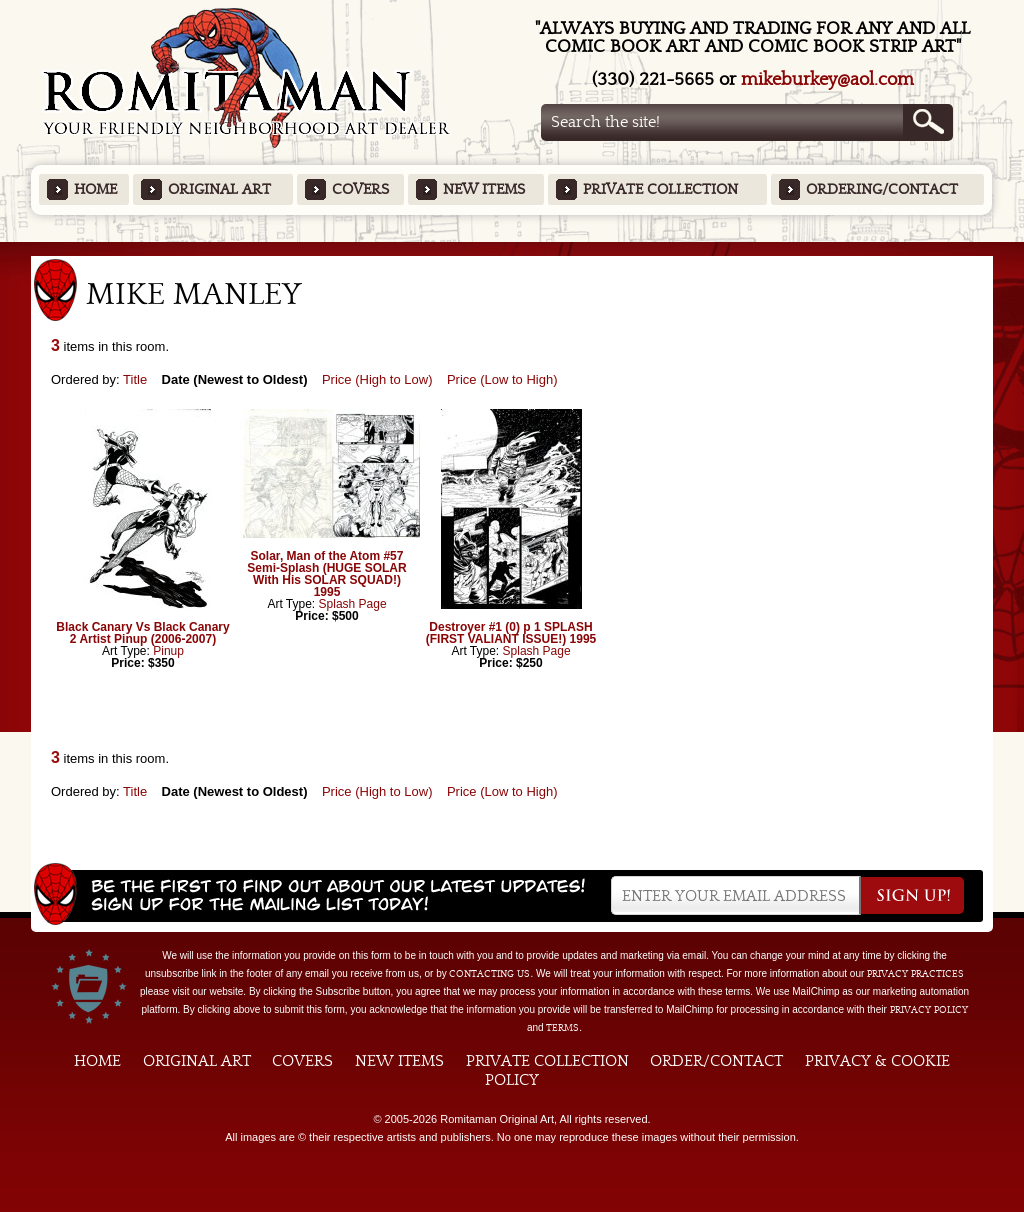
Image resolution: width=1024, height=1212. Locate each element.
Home (95, 189)
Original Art (219, 189)
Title (135, 379)
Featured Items (512, 248)
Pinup (168, 651)
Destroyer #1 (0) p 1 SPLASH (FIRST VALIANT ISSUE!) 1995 (511, 633)
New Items (484, 189)
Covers (360, 189)
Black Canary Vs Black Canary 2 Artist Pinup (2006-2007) (142, 633)
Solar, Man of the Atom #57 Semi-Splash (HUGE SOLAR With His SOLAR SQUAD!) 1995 (326, 574)
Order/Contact (716, 1061)
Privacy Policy (929, 1010)
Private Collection (660, 189)
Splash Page (353, 604)
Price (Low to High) (502, 379)
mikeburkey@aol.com (827, 79)
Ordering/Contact (882, 189)
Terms (562, 1028)
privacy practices (915, 974)
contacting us (489, 974)
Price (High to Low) (377, 379)
